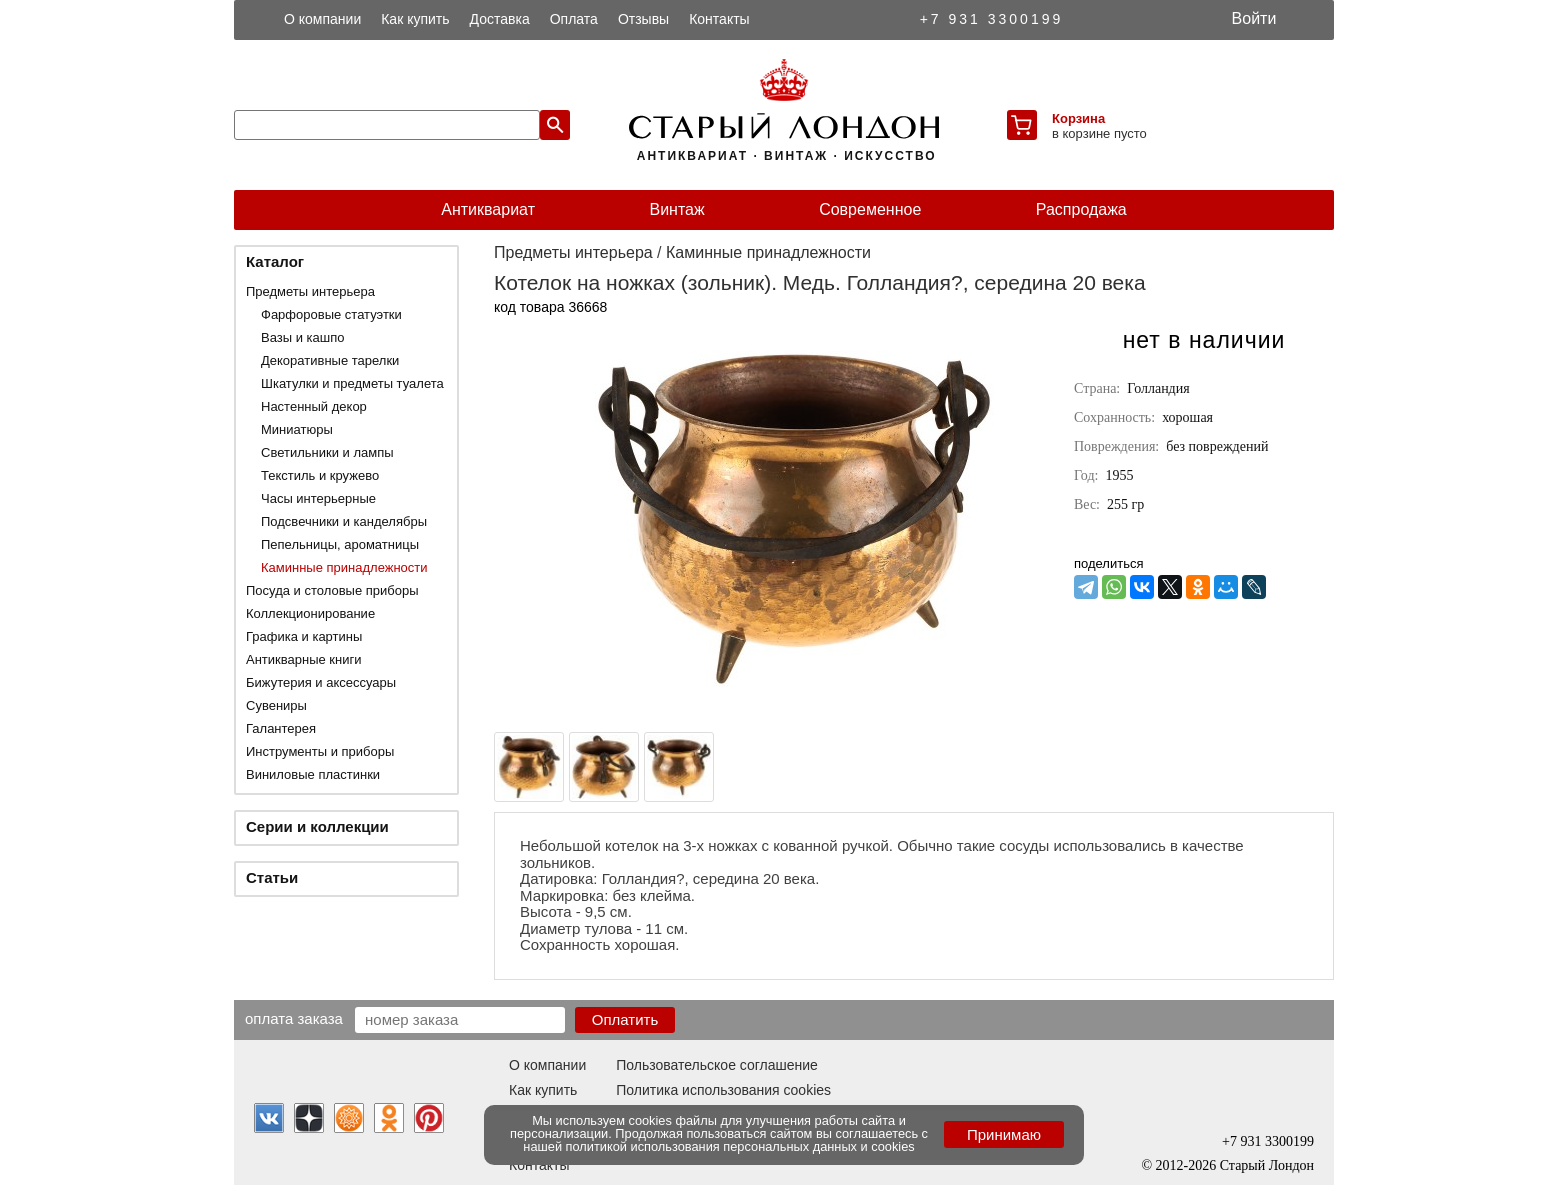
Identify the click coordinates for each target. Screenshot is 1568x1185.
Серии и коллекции (317, 826)
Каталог (275, 261)
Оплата (574, 19)
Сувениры (276, 705)
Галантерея (281, 728)
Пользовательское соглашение (717, 1065)
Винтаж (676, 209)
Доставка (500, 19)
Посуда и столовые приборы (332, 590)
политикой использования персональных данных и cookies (740, 1146)
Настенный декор (314, 406)
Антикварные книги (303, 659)
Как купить (415, 19)
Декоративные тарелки (330, 360)
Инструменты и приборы (320, 751)
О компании (322, 19)
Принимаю (1004, 1134)
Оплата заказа (294, 1018)
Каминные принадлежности (344, 567)
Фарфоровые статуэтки (331, 314)
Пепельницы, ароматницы (340, 544)
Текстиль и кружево (320, 475)
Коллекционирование (310, 613)
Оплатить (625, 1019)
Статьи (272, 877)
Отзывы (643, 19)
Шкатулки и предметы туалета (352, 383)
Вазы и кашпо (302, 337)
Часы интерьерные (318, 498)
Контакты (719, 19)
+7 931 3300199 (992, 19)
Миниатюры (297, 429)
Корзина (1078, 118)
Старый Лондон (1267, 1165)
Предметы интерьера (310, 291)
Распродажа (1081, 209)
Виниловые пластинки (313, 774)
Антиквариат (488, 209)
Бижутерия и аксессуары (321, 682)
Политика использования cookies (723, 1090)
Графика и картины (304, 636)
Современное (870, 209)
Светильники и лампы (327, 452)
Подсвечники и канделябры (344, 521)
